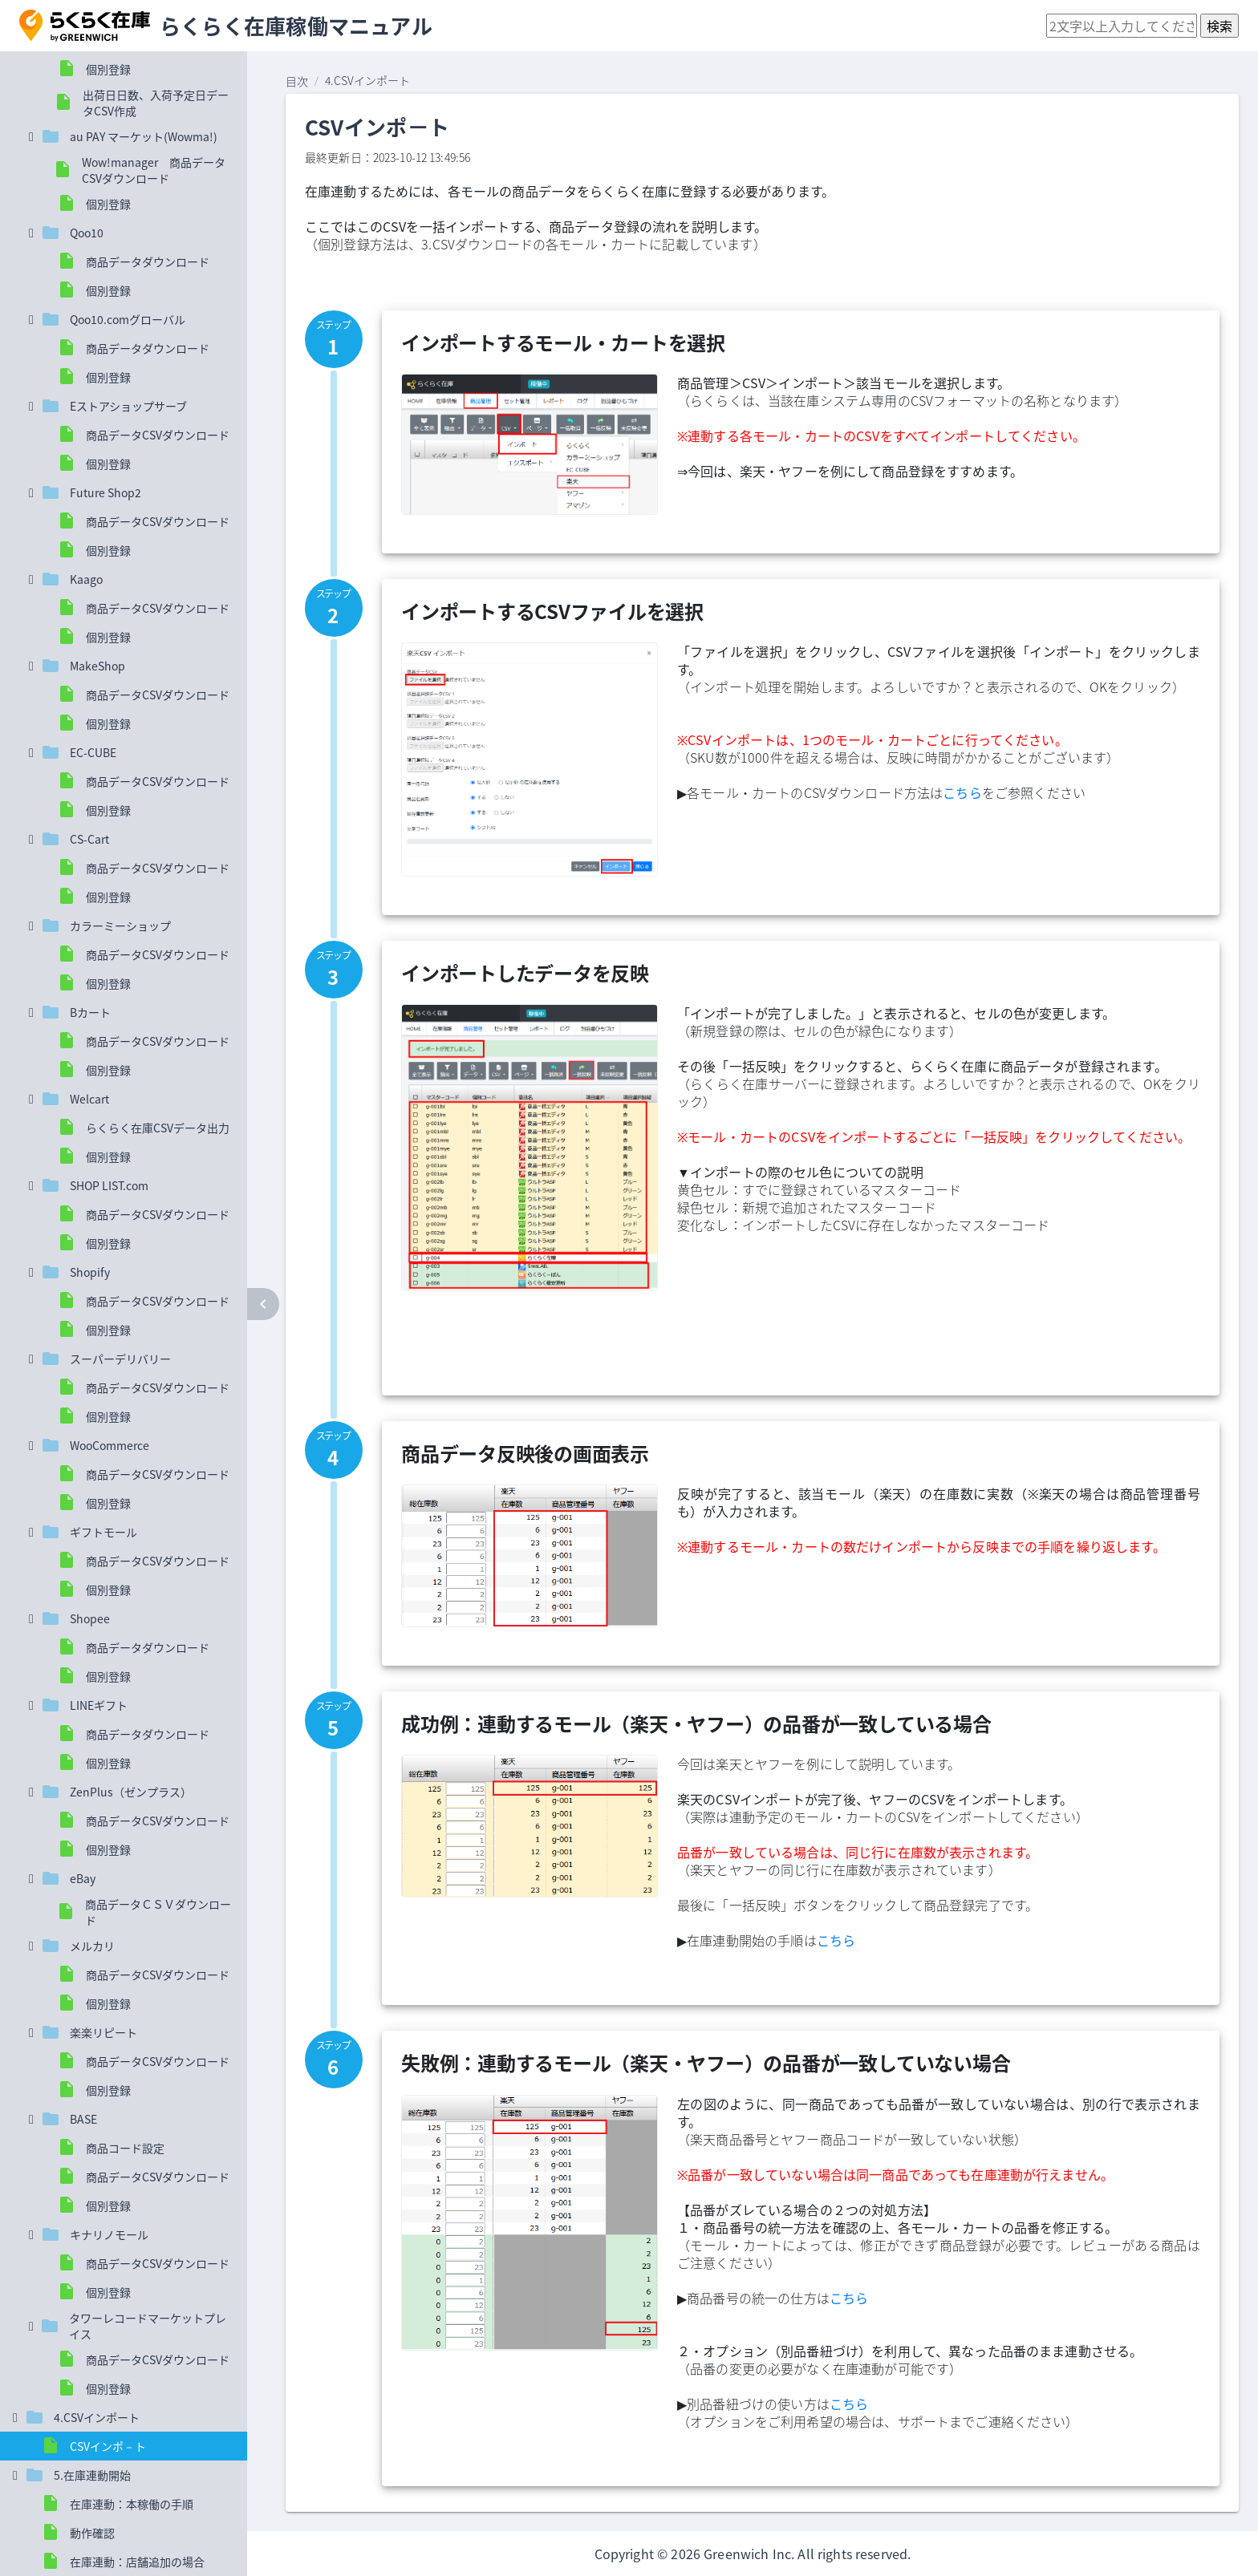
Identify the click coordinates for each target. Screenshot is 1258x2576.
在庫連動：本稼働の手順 (131, 2504)
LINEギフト (99, 1705)
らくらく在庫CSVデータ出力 (157, 1128)
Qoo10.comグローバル (127, 319)
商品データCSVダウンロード (157, 435)
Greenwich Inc (747, 2553)
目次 (297, 81)
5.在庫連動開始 (92, 2475)
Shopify (90, 1272)
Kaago (86, 579)
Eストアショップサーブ (128, 406)
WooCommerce (109, 1445)
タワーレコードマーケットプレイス (147, 2326)
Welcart (89, 1099)
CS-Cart (89, 839)
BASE (83, 2119)
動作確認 (92, 2533)
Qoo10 (86, 233)
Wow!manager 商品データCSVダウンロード (153, 170)
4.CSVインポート (97, 2417)
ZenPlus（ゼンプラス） (131, 1792)
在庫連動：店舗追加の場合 (137, 2562)
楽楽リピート (103, 2032)
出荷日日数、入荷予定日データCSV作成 (156, 103)
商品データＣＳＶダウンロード (158, 1912)
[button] (84, 26)
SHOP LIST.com (109, 1185)
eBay (82, 1878)
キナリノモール (109, 2234)
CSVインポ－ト (108, 2446)
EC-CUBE (93, 752)
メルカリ (92, 1946)
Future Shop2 (105, 492)
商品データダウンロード (147, 261)
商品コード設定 (125, 2148)
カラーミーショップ (120, 925)
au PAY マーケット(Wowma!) (143, 136)
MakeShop (97, 666)
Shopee (90, 1618)
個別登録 (108, 69)
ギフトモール (103, 1532)
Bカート (90, 1012)
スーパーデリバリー (120, 1359)
